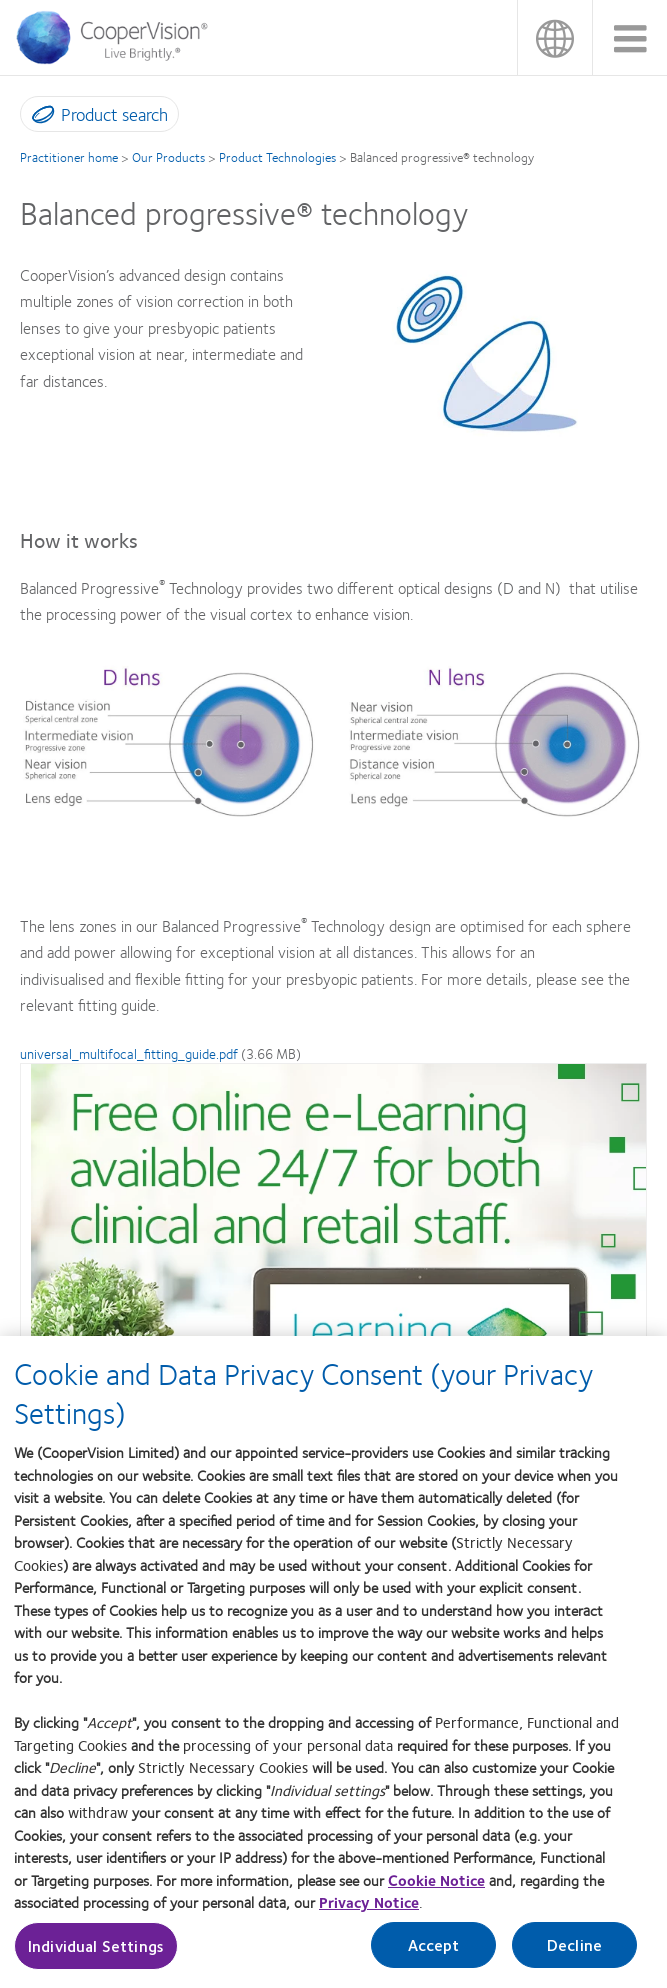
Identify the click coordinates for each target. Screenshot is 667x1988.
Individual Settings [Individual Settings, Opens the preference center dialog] (96, 1952)
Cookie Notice (436, 1886)
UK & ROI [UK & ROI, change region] (554, 37)
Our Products (168, 157)
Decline (574, 1951)
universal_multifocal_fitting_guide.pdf (129, 1053)
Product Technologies (277, 157)
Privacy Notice (369, 1909)
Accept (434, 1951)
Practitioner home (69, 157)
